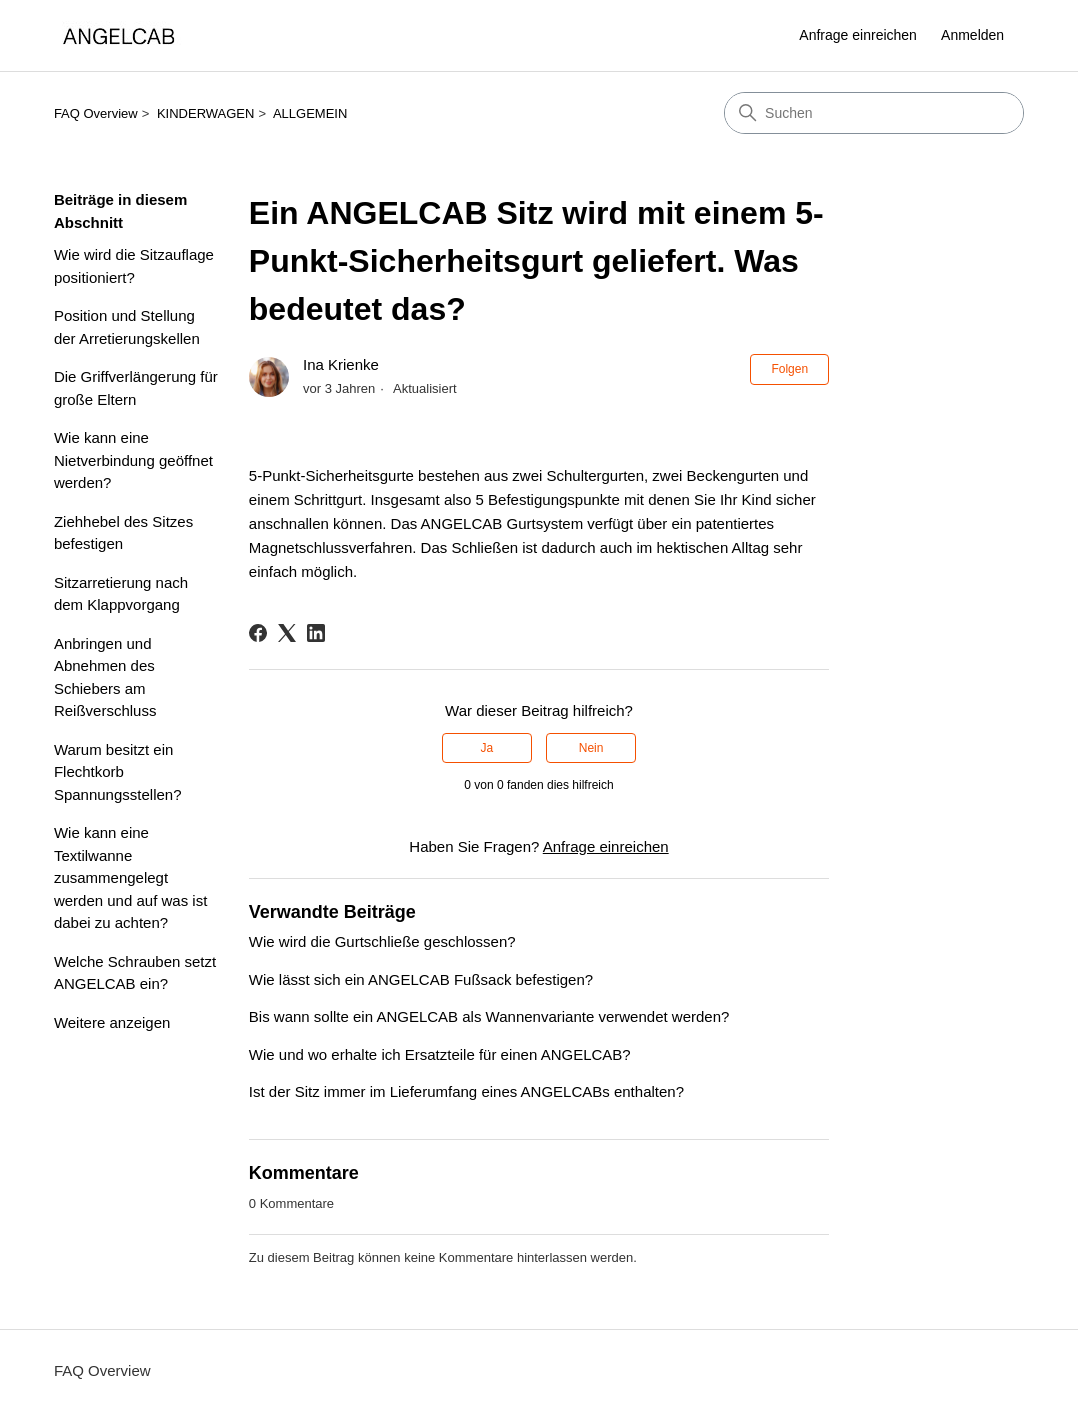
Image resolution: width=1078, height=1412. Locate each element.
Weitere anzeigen (112, 1022)
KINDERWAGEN (206, 113)
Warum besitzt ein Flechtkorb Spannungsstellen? (118, 772)
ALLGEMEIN (310, 113)
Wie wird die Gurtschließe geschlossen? (382, 941)
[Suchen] (874, 113)
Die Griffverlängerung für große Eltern (136, 388)
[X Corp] (287, 633)
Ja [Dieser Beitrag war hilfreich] (487, 748)
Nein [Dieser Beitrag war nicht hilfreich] (591, 748)
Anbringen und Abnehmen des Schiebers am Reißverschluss (105, 677)
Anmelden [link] (972, 35)
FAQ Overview (96, 113)
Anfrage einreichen (858, 35)
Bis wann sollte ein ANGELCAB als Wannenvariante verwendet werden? (489, 1016)
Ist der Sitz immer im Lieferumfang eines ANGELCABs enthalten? (466, 1091)
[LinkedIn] (316, 633)
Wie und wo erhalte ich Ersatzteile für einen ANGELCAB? (440, 1054)
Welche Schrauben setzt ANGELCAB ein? (135, 973)
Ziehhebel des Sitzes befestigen (123, 533)
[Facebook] (258, 633)
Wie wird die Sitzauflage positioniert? (134, 266)
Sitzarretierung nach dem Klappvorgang (121, 594)
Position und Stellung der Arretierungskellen (127, 327)
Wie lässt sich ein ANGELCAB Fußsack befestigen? (421, 979)
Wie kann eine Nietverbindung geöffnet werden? (133, 460)
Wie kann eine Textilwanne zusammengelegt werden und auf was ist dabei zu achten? (130, 877)
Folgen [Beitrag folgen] (789, 369)
